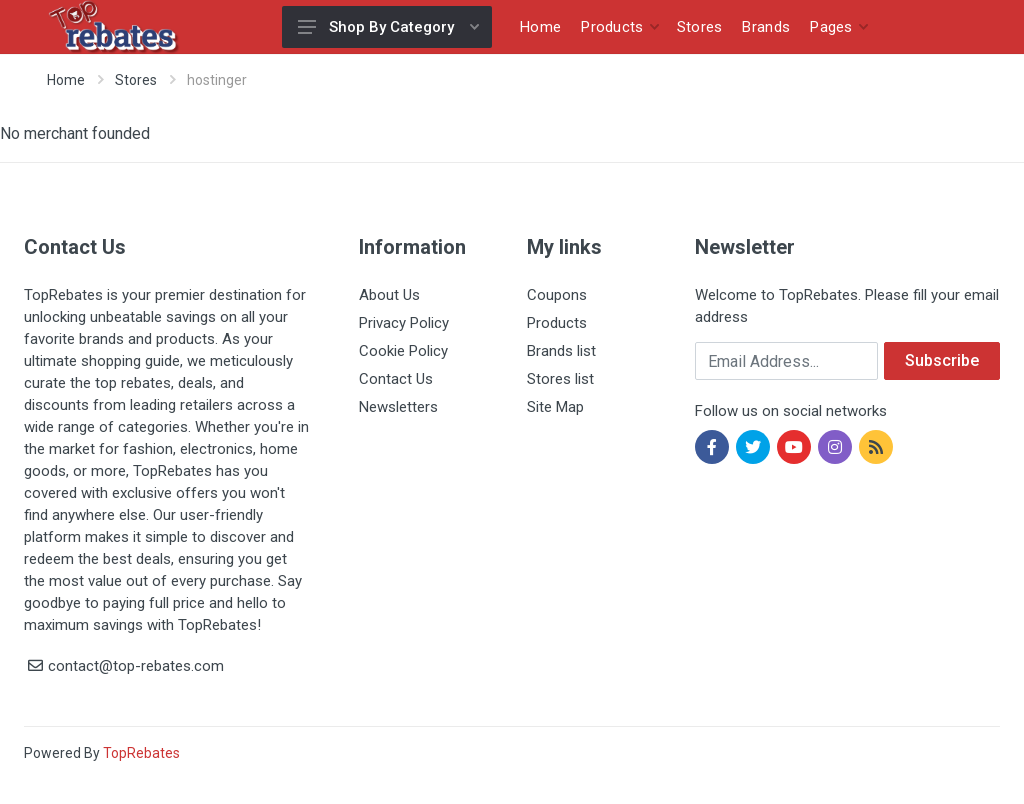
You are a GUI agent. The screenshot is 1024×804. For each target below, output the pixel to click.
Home (66, 80)
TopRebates (141, 753)
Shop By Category (388, 27)
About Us (389, 295)
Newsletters (398, 407)
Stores (136, 80)
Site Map (555, 407)
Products (557, 323)
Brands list (561, 351)
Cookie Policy (403, 351)
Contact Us (396, 379)
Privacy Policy (404, 323)
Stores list (560, 379)
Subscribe (942, 360)
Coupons (557, 295)
